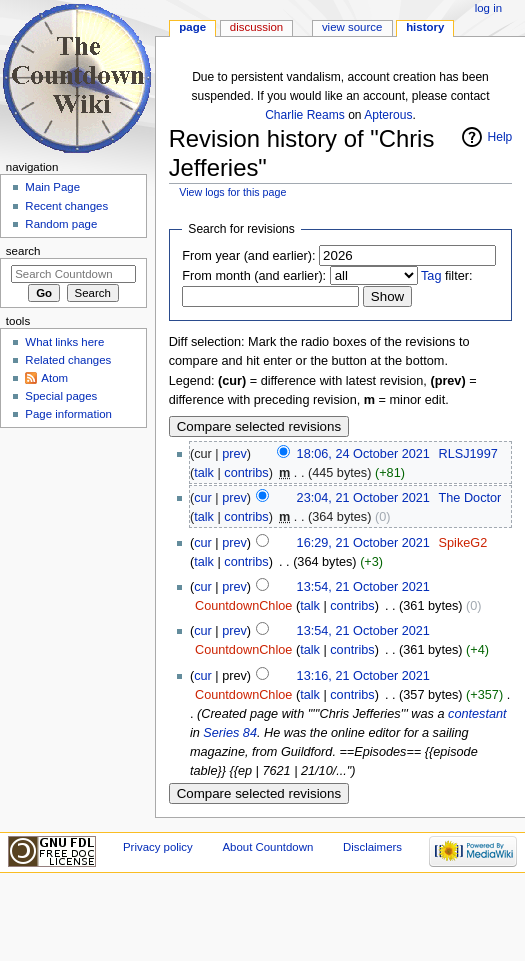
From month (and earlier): (254, 276)
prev (234, 454)
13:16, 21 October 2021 (363, 676)
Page (192, 27)
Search (23, 251)
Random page (61, 224)
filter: (447, 276)
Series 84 (230, 733)
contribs (246, 473)
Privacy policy (158, 847)
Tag (431, 276)
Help (500, 137)
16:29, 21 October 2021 (363, 543)
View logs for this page (232, 192)
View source (352, 27)
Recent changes (66, 206)
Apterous (388, 115)
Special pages (61, 396)
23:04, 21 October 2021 (363, 498)
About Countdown (267, 847)
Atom (54, 378)
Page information (68, 414)
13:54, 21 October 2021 (363, 587)
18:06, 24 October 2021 (363, 454)
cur (203, 498)
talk (204, 473)
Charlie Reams (305, 115)
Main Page (52, 187)
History (425, 27)
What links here (64, 342)
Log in (488, 8)
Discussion (256, 27)
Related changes (68, 360)
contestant (477, 714)
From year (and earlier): (248, 256)
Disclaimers (372, 847)
